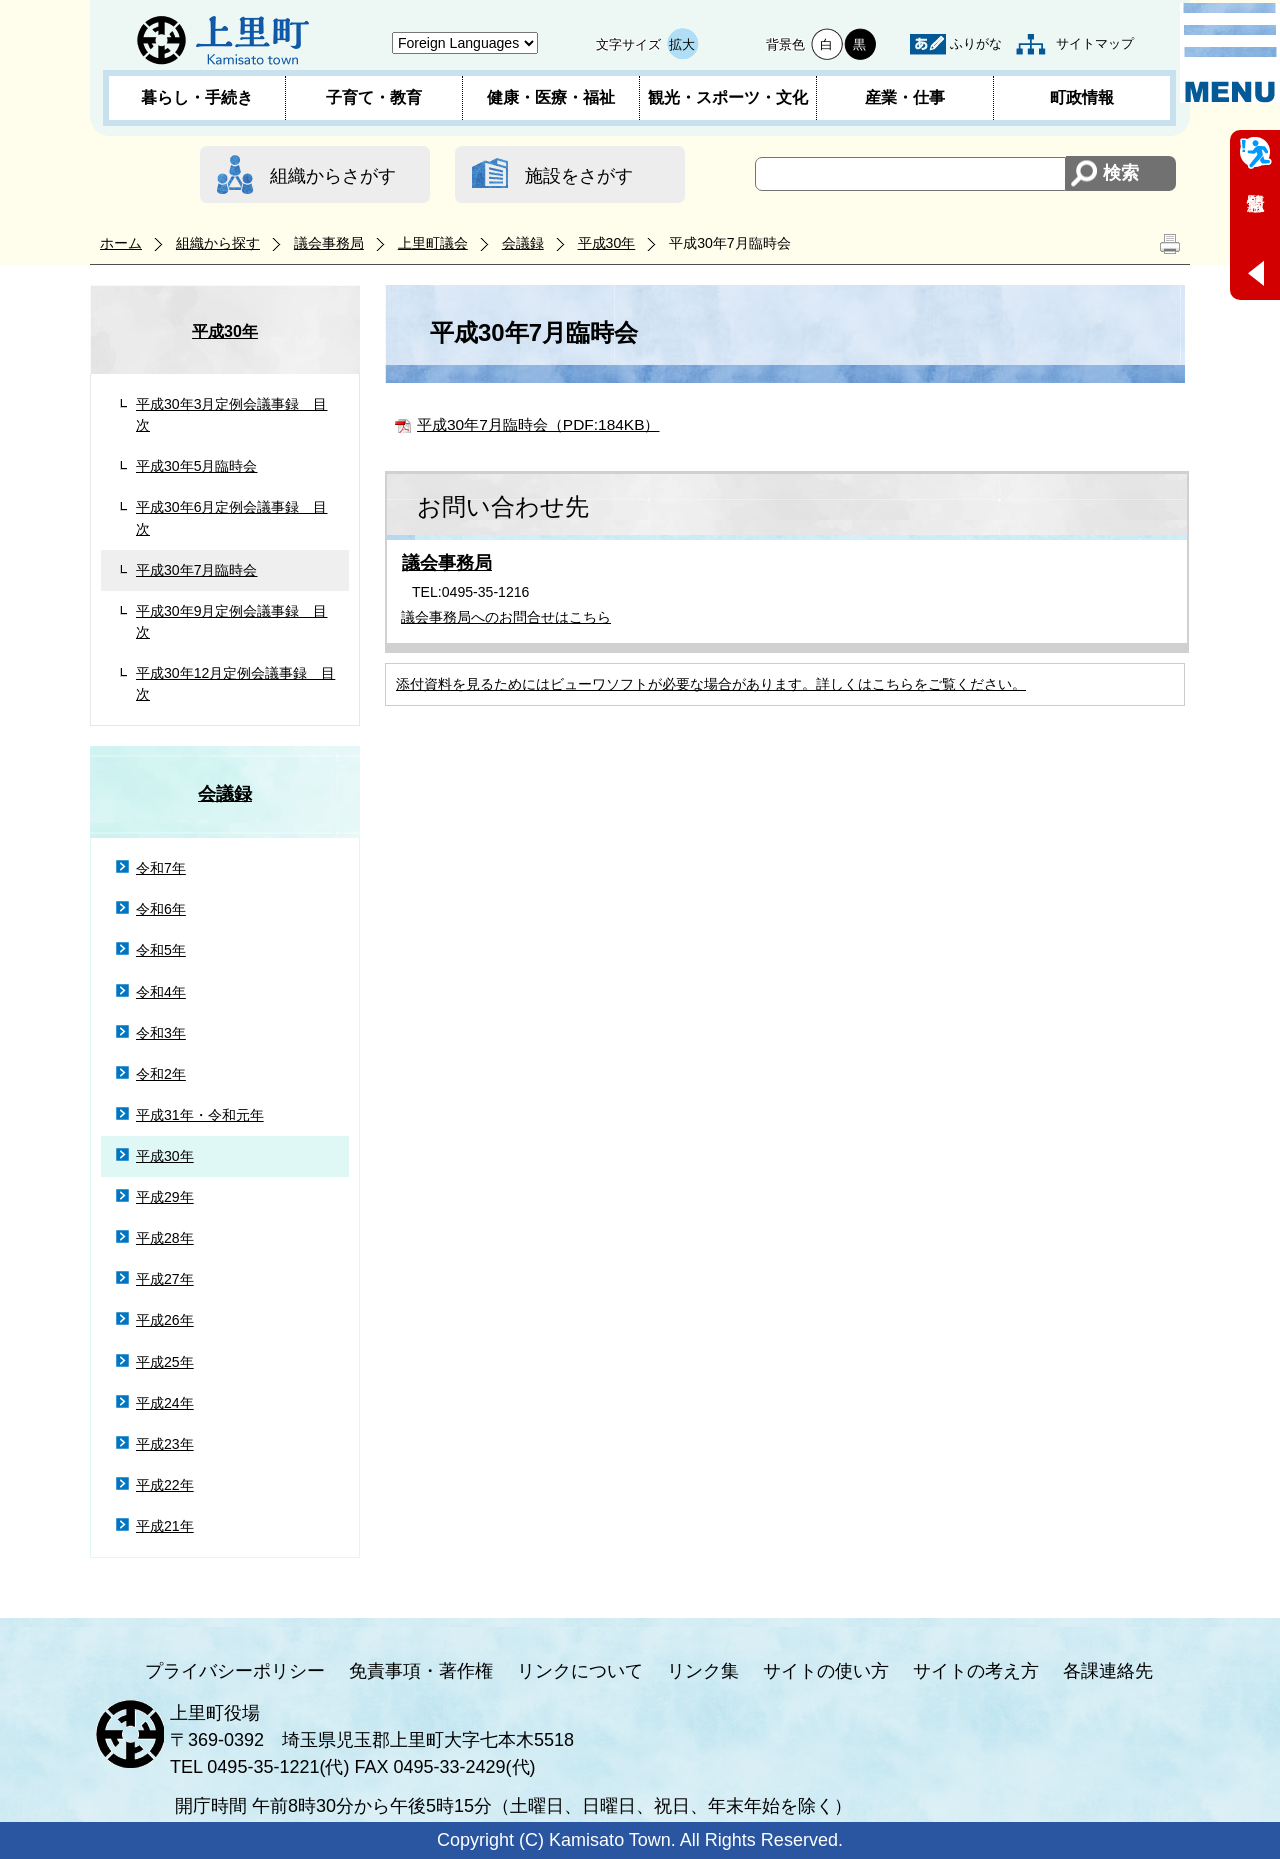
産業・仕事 (905, 97)
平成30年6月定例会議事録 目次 (232, 517)
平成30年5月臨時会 (197, 466)
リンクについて (580, 1671)
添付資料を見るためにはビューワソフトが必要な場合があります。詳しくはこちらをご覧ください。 (711, 684)
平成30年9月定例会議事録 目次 (232, 621)
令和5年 (161, 950)
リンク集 (703, 1671)
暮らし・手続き (197, 97)
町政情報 (1082, 97)
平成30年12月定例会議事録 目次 (235, 683)
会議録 (523, 243)
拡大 (682, 44)
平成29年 (165, 1197)
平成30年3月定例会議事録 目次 (232, 414)
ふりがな (976, 43)
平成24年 (165, 1403)
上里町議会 (433, 243)
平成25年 (165, 1362)
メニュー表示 (1230, 53)
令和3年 (161, 1033)
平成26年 (165, 1320)
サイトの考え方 (976, 1671)
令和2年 (161, 1074)
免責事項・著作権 (421, 1671)
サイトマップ (1095, 43)
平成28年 (165, 1238)
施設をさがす (579, 176)
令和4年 (161, 992)
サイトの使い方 (826, 1671)
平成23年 (165, 1444)
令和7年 (161, 868)
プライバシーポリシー (235, 1671)
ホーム (121, 243)
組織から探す (218, 243)
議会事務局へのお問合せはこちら (506, 617)
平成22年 (165, 1485)
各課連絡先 (1108, 1671)
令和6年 (161, 909)
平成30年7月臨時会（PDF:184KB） (538, 424)
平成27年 (165, 1279)
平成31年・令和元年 (200, 1115)
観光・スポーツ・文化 (728, 97)
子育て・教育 (374, 97)
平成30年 (607, 243)
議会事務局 (329, 243)
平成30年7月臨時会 (197, 570)
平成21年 (165, 1526)
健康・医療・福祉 (551, 97)
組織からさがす (333, 176)
